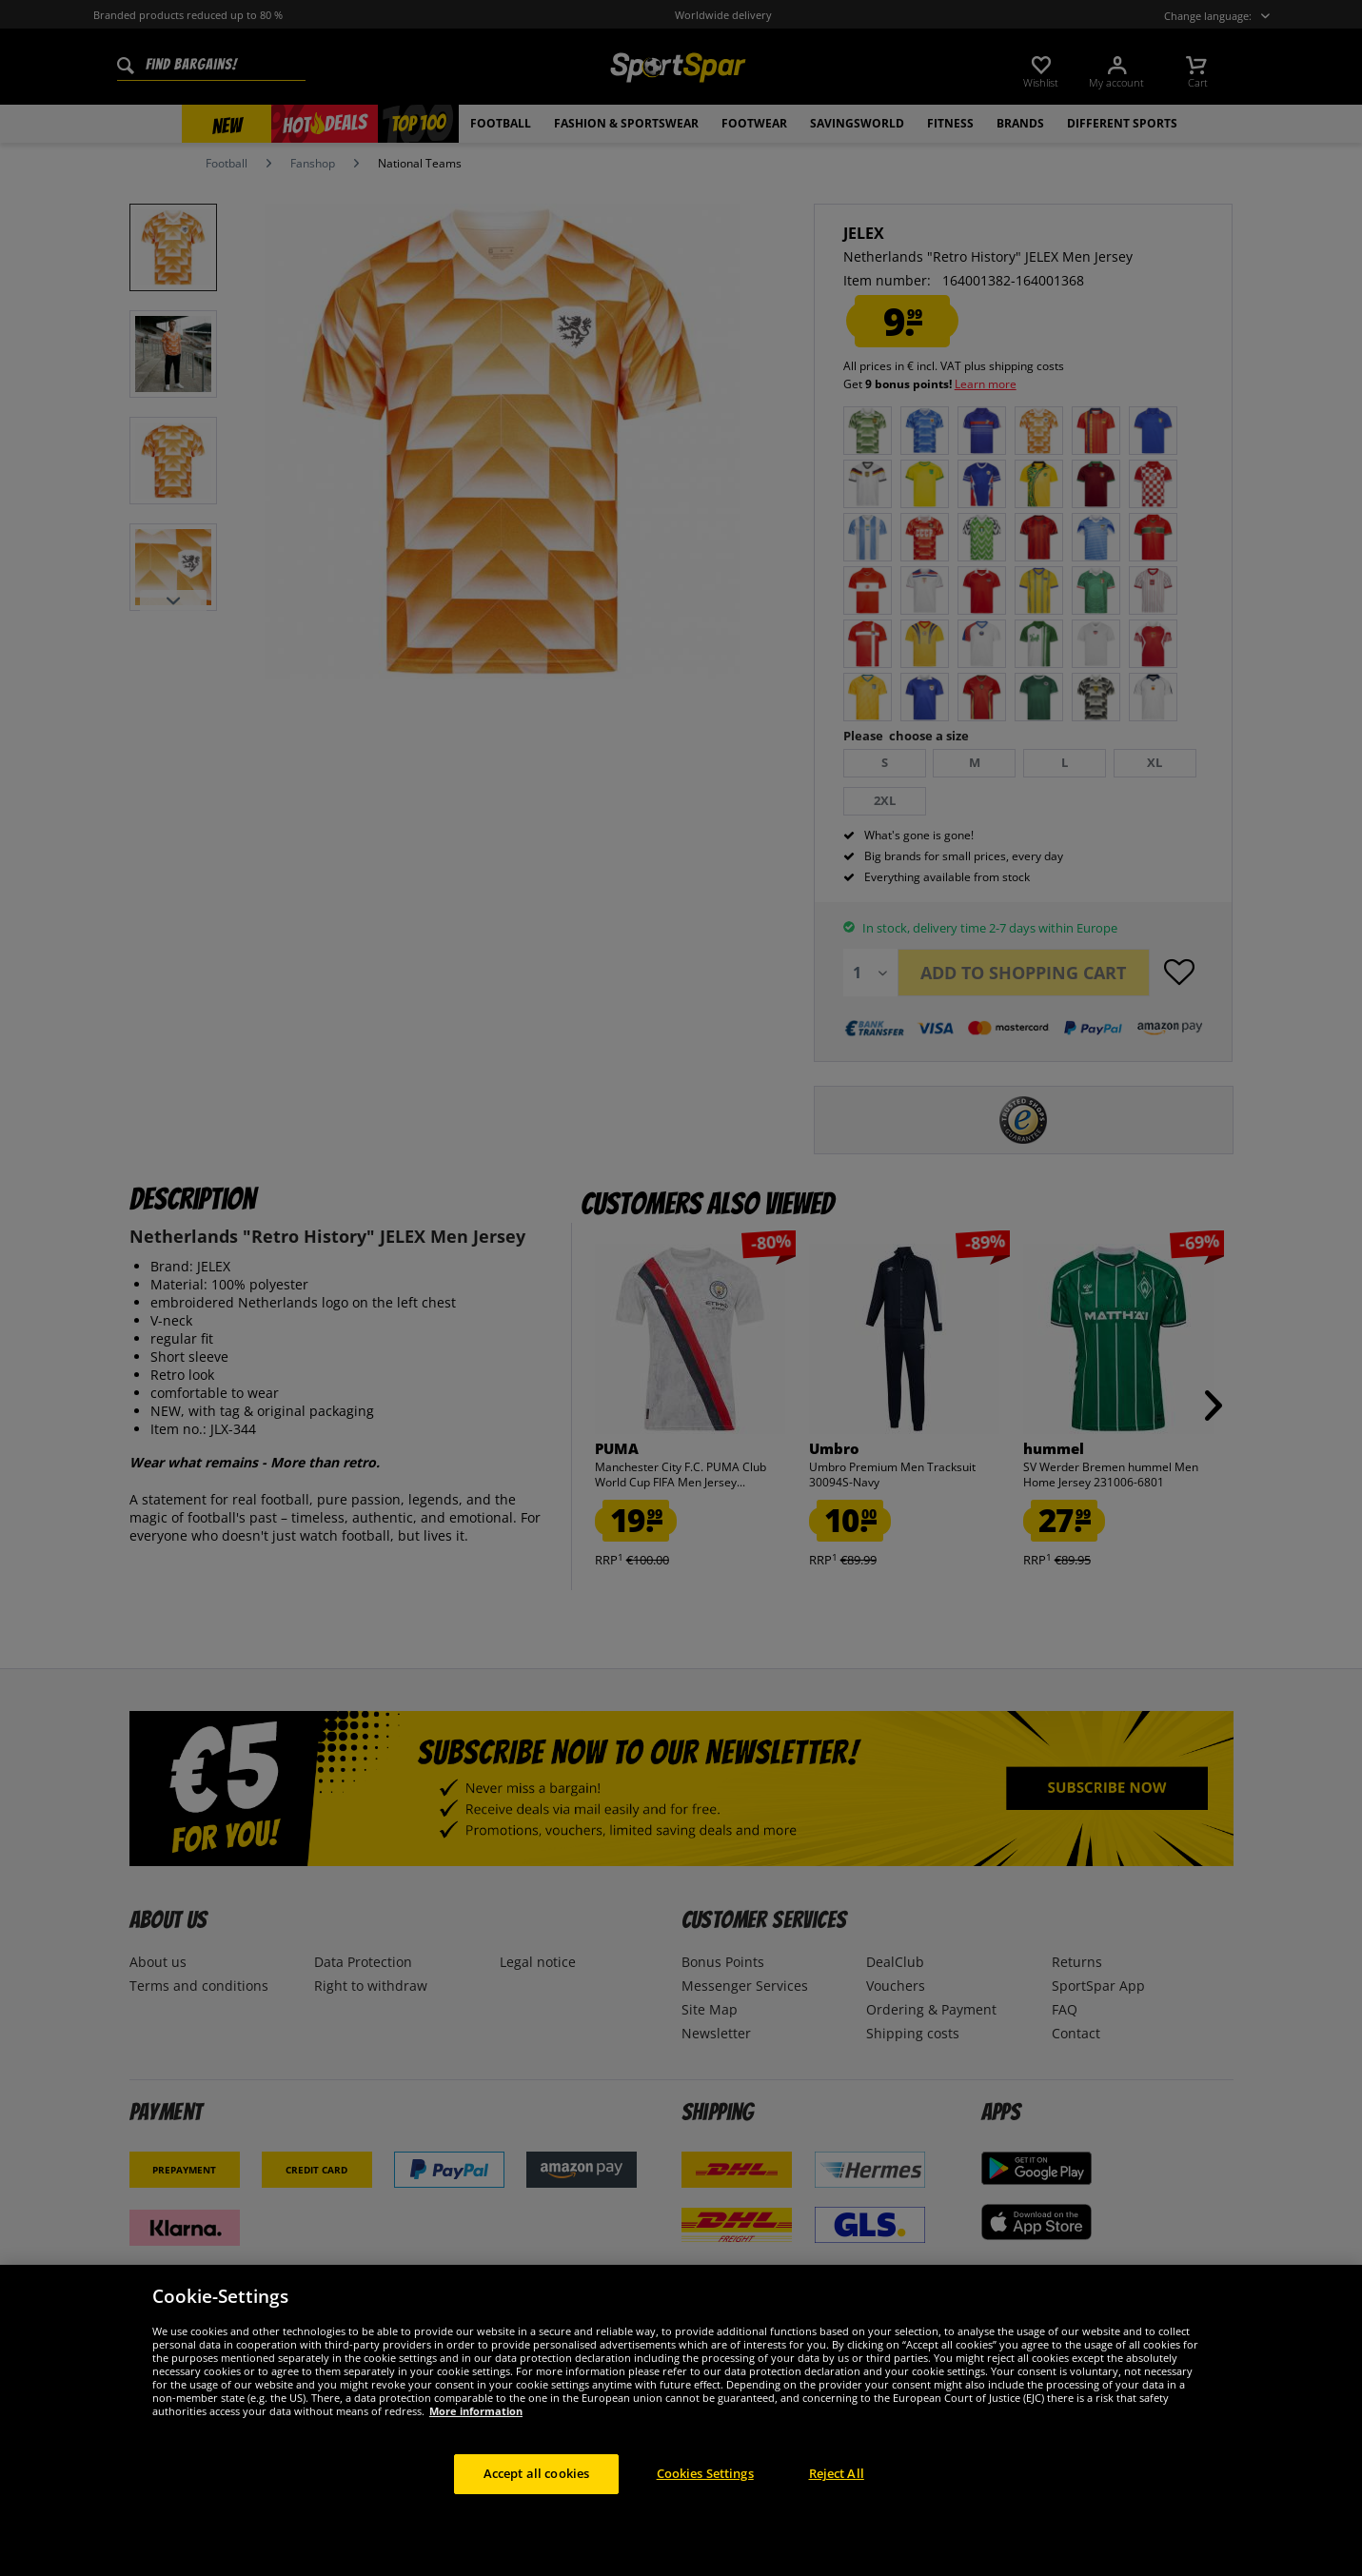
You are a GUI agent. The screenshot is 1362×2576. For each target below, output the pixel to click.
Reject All (836, 2503)
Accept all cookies (536, 2503)
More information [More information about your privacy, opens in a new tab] (476, 2441)
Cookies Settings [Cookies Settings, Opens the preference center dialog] (705, 2503)
